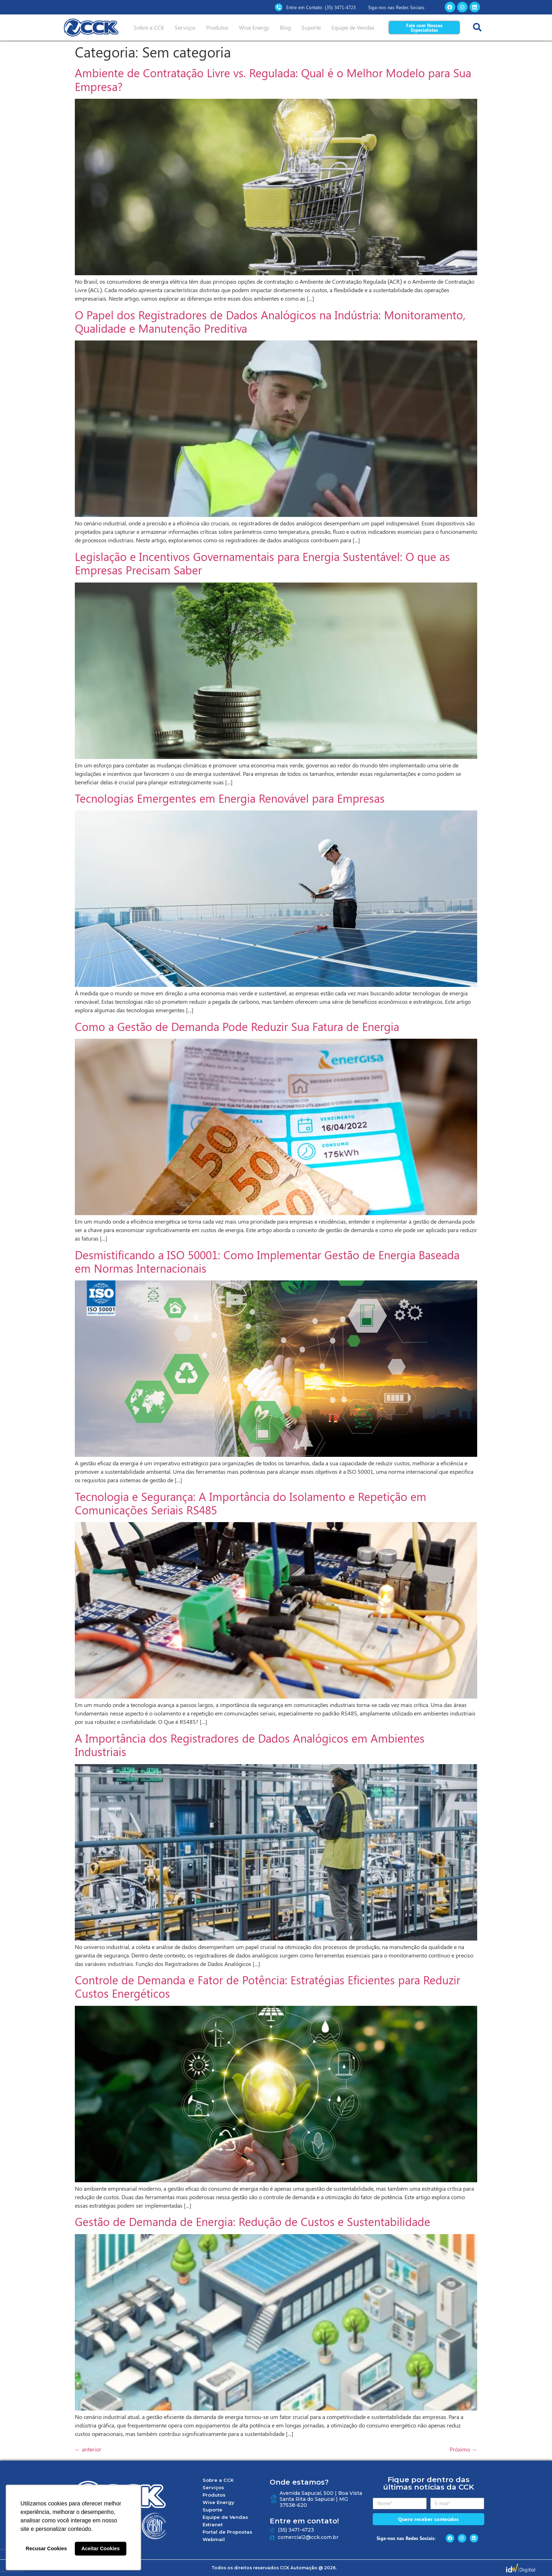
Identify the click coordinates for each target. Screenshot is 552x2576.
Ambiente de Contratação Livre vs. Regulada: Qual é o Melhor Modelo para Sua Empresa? (273, 79)
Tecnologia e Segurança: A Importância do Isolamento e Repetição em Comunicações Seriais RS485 (250, 1503)
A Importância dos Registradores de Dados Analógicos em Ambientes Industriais (250, 1744)
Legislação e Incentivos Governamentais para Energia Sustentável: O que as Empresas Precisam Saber (262, 563)
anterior (88, 2449)
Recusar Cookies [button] (46, 2548)
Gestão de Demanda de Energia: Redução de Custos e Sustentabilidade (252, 2221)
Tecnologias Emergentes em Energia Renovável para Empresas (230, 798)
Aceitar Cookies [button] (100, 2548)
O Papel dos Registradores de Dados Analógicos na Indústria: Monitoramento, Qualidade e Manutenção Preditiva (270, 321)
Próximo (463, 2449)
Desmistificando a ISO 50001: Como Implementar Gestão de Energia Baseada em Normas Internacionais (267, 1261)
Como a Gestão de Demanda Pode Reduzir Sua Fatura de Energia (237, 1026)
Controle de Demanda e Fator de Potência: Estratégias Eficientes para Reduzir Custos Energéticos (267, 1986)
